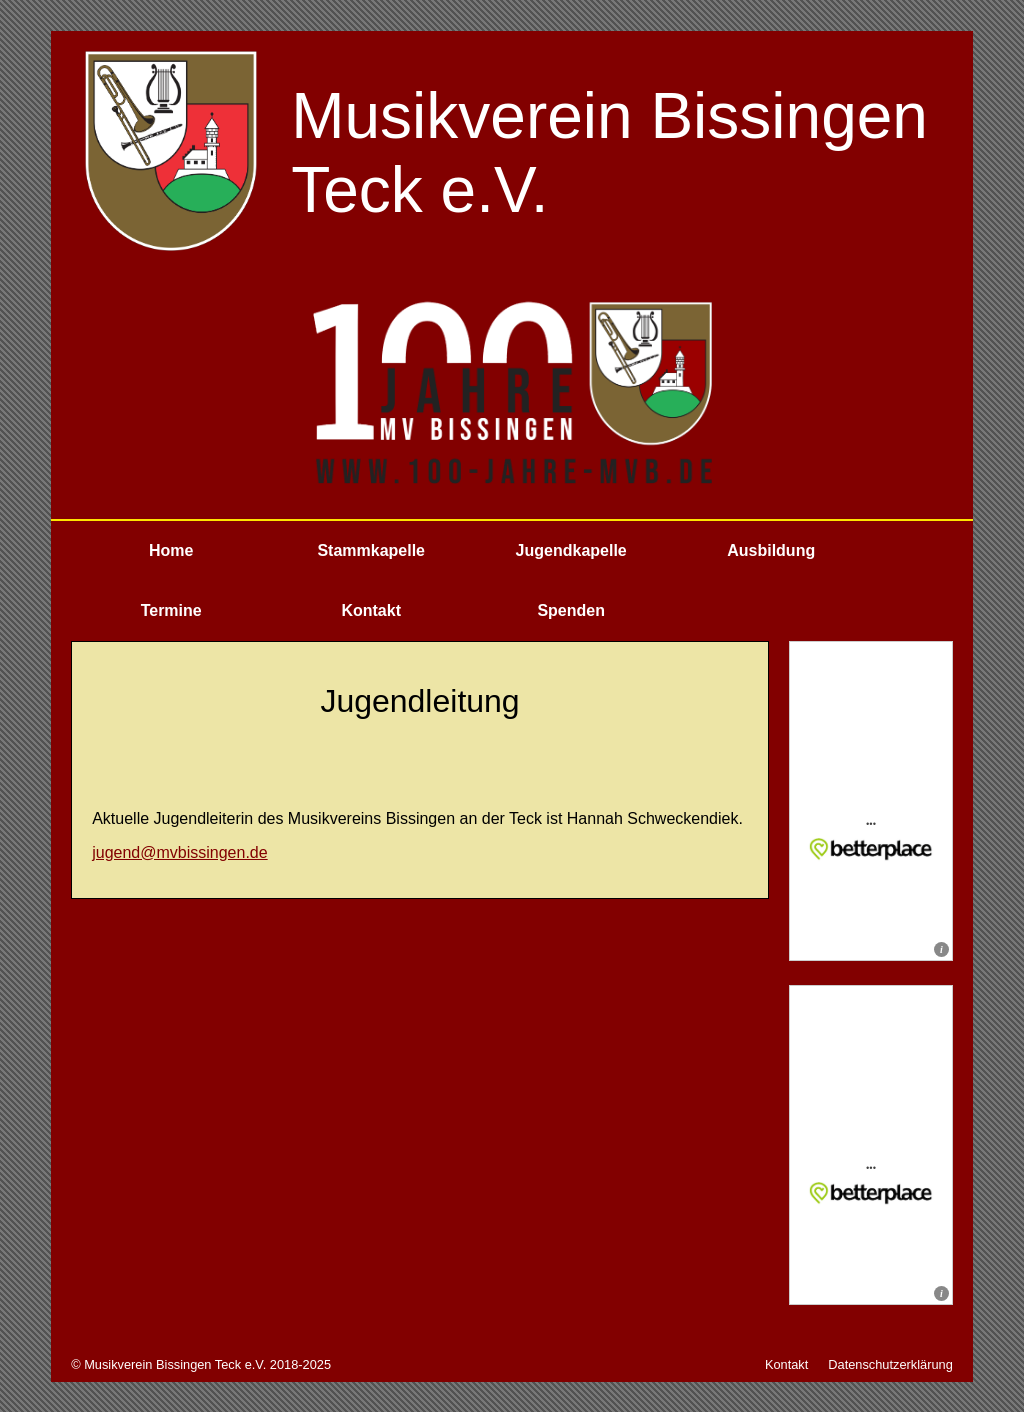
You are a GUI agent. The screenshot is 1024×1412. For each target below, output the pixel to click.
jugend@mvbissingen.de (179, 852)
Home (171, 550)
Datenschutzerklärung (890, 1364)
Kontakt (371, 610)
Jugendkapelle (571, 550)
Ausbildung (771, 550)
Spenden (571, 610)
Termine (171, 610)
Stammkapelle (371, 550)
